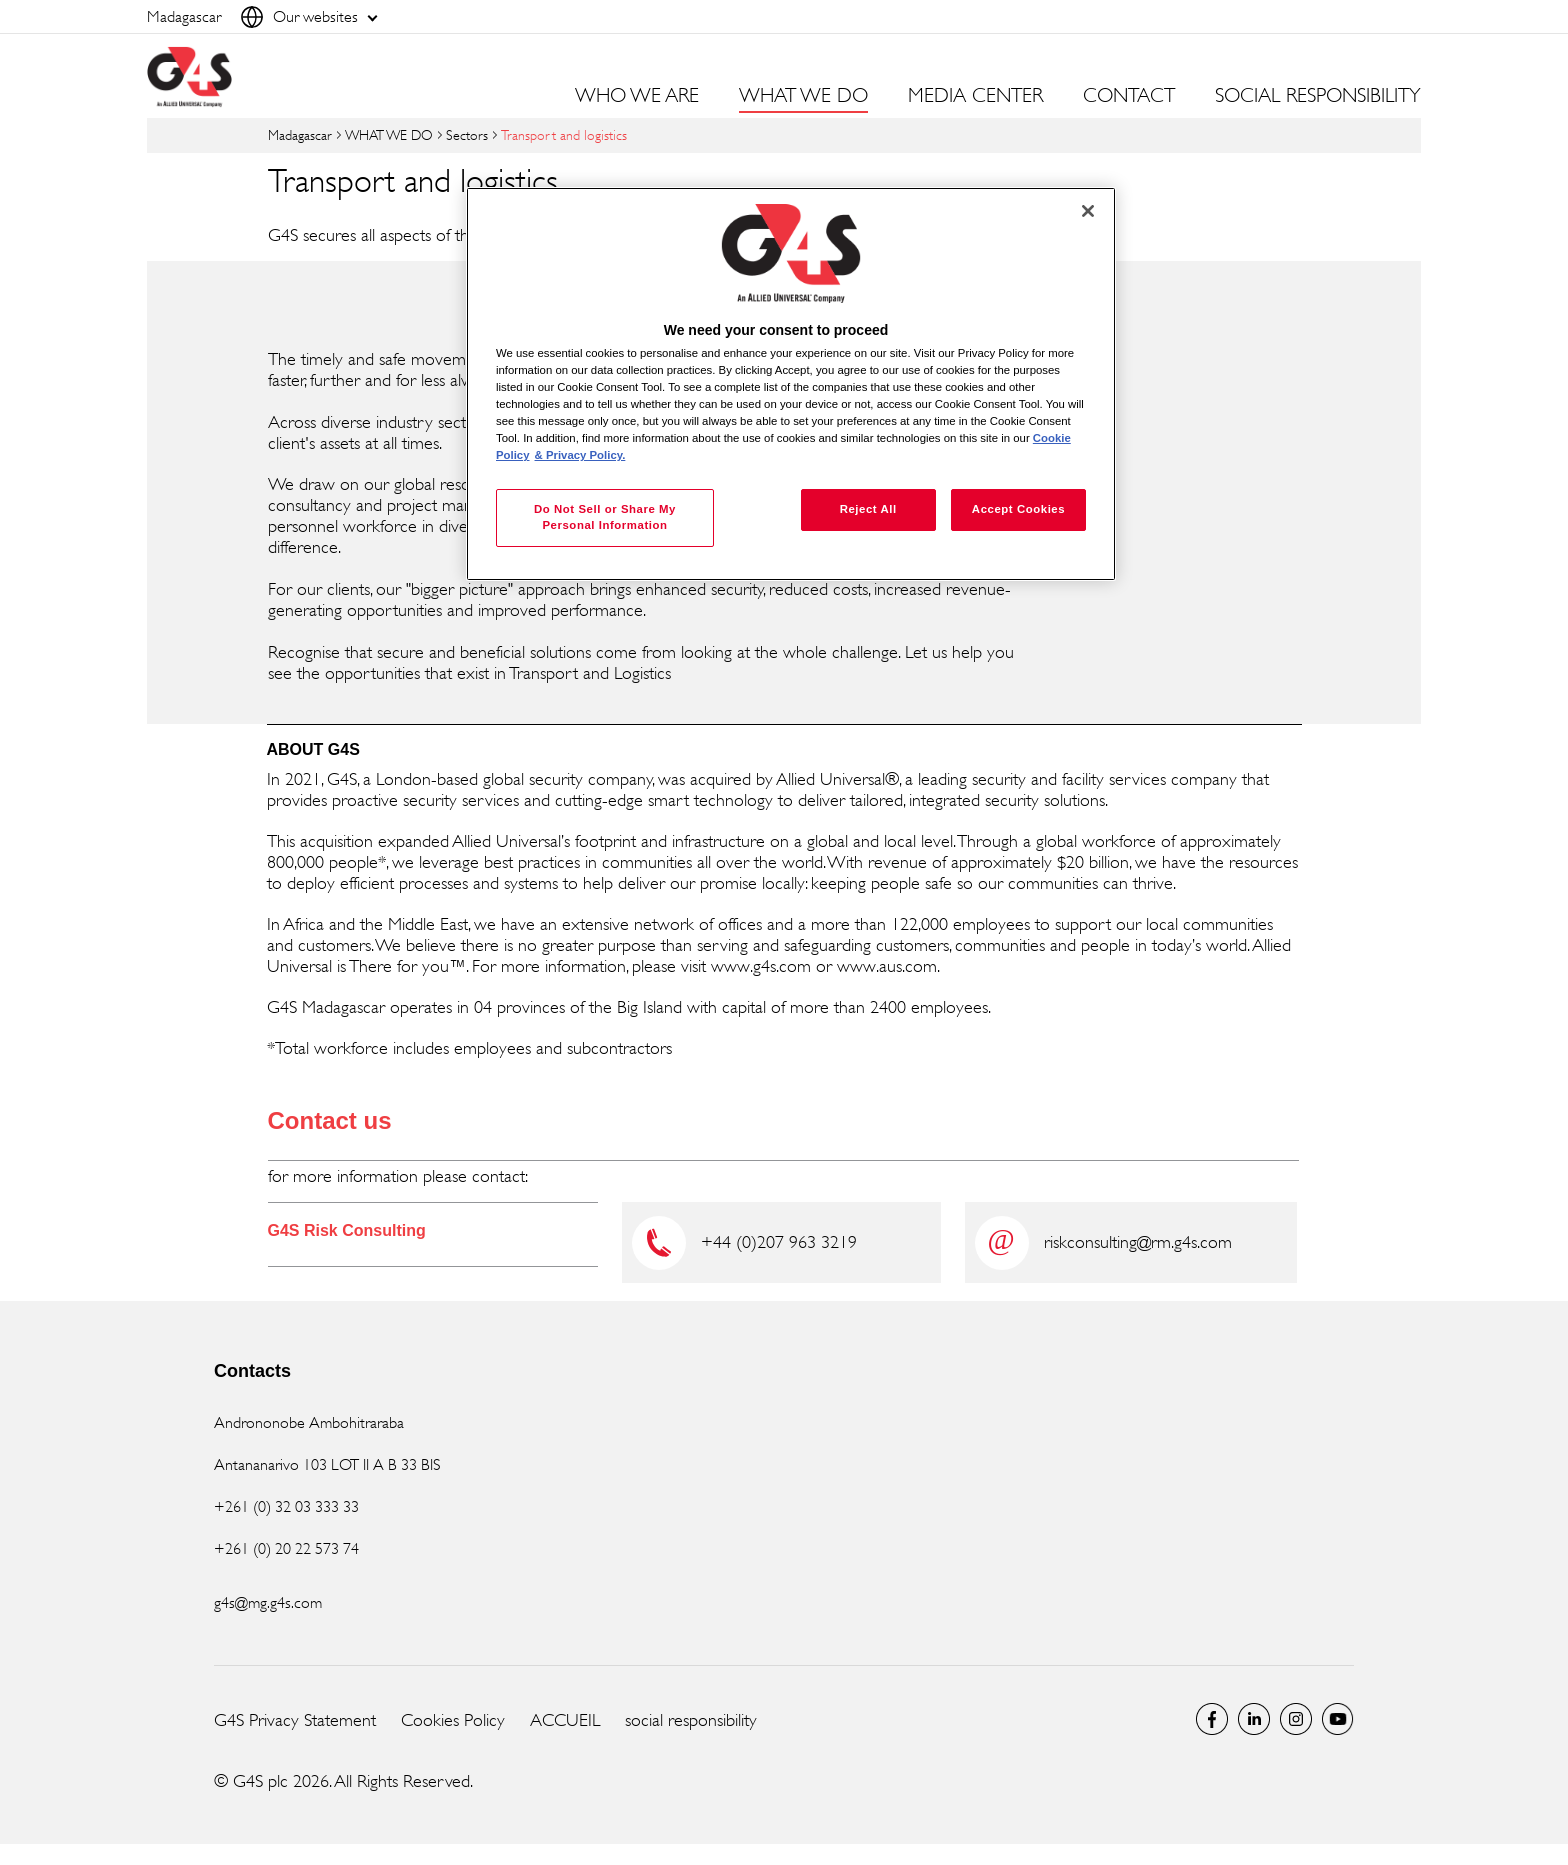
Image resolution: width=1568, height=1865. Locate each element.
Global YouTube (1338, 1719)
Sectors (467, 134)
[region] (791, 384)
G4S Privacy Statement (295, 1720)
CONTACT (1129, 96)
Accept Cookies (1018, 509)
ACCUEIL (565, 1720)
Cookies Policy (453, 1720)
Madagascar (300, 134)
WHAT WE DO (389, 134)
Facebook (1212, 1719)
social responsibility (691, 1720)
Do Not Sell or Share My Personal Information (605, 517)
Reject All (868, 509)
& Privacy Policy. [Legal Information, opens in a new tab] (580, 455)
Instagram (1296, 1719)
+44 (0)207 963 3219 (779, 1242)
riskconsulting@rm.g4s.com (1138, 1242)
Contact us (330, 1120)
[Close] (1088, 211)
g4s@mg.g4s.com (268, 1602)
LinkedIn (1254, 1719)
